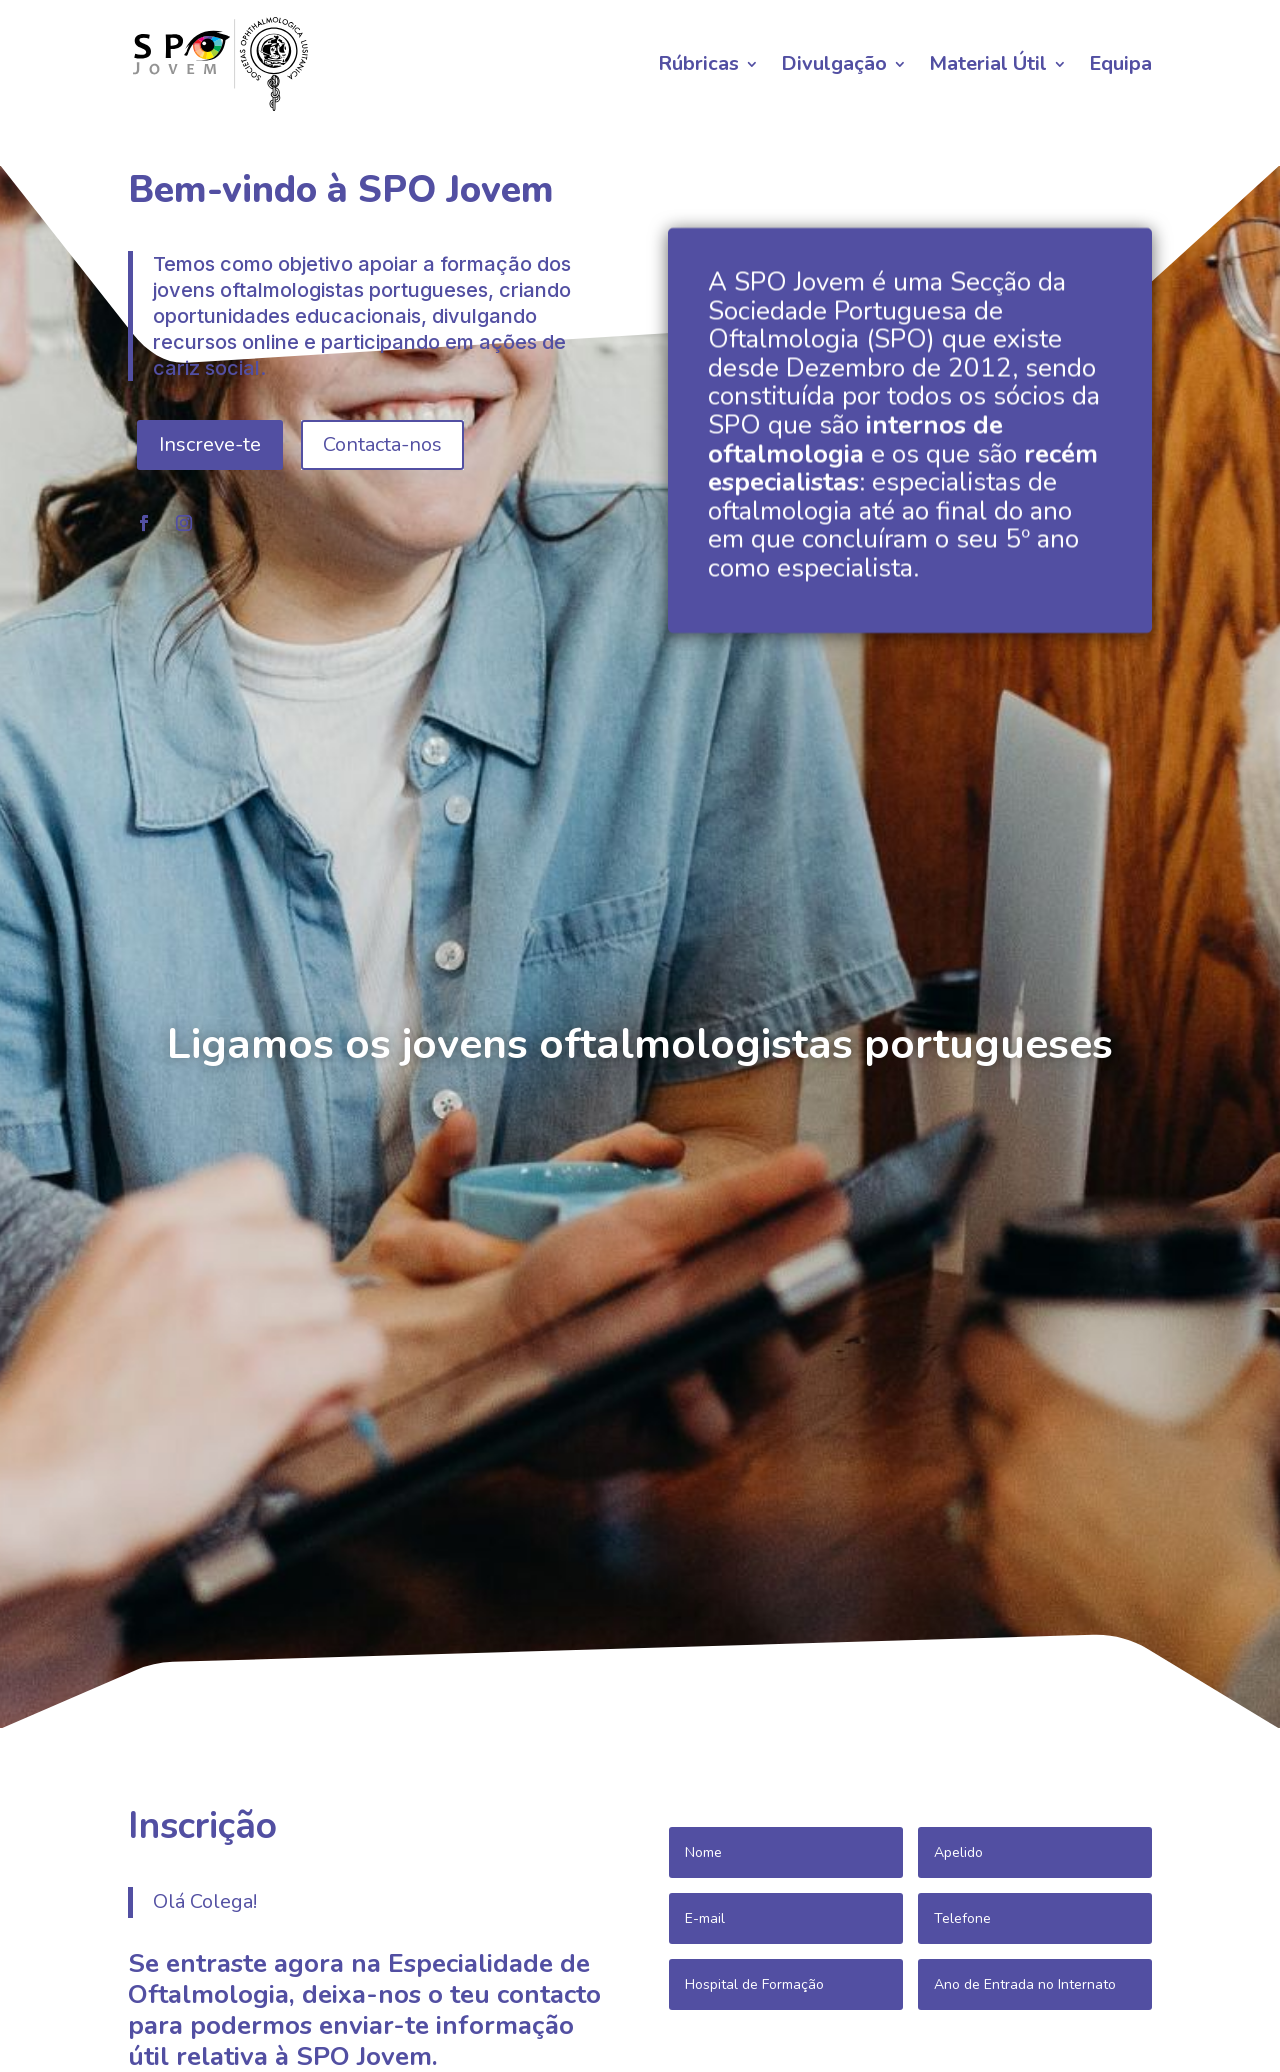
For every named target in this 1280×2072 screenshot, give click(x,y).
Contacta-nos (382, 540)
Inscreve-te (210, 540)
